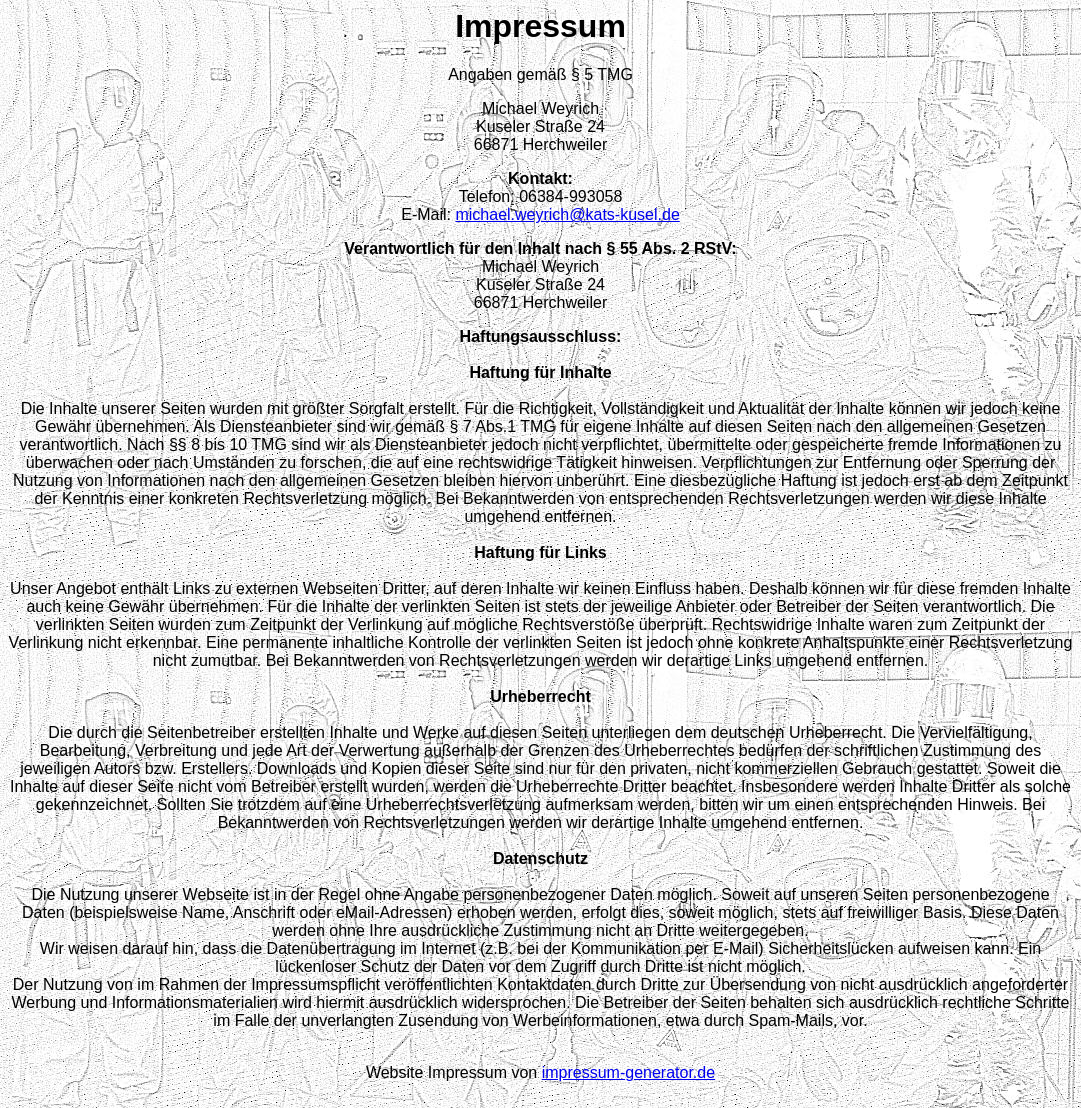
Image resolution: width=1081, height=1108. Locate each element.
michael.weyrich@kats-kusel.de (567, 214)
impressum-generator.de (628, 1072)
